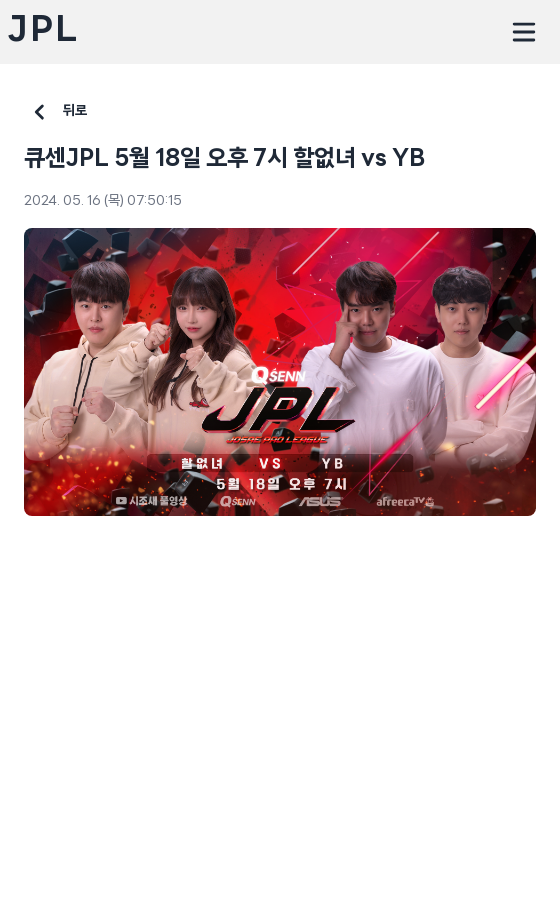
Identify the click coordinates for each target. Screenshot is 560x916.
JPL (43, 32)
